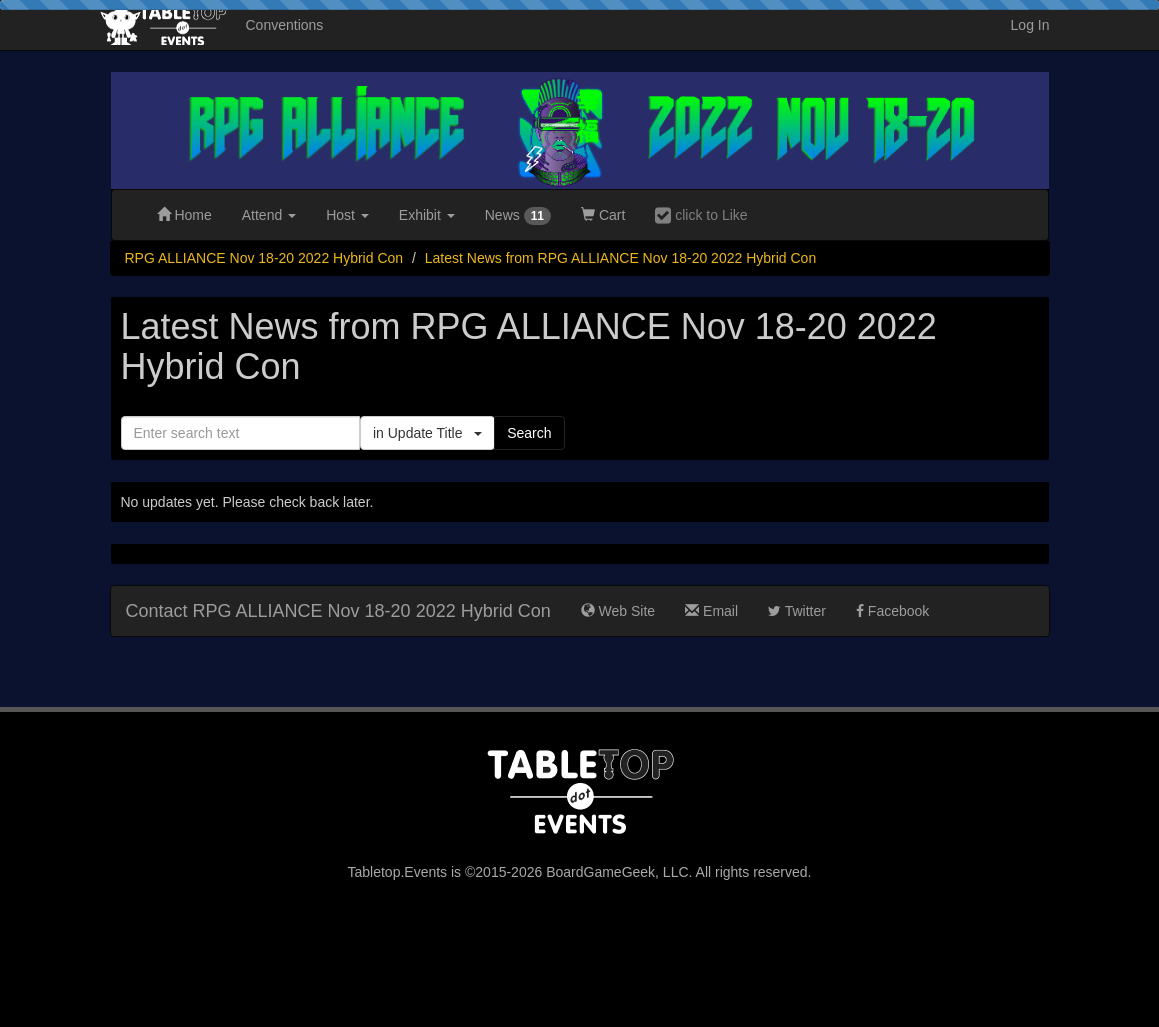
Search (529, 433)
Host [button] (347, 215)
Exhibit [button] (427, 215)
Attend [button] (269, 215)
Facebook (892, 611)
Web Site (618, 611)
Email (711, 611)
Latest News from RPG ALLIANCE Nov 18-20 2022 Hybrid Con (620, 258)
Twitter (797, 611)
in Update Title (427, 433)
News (518, 216)
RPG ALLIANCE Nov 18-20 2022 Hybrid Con (264, 258)
